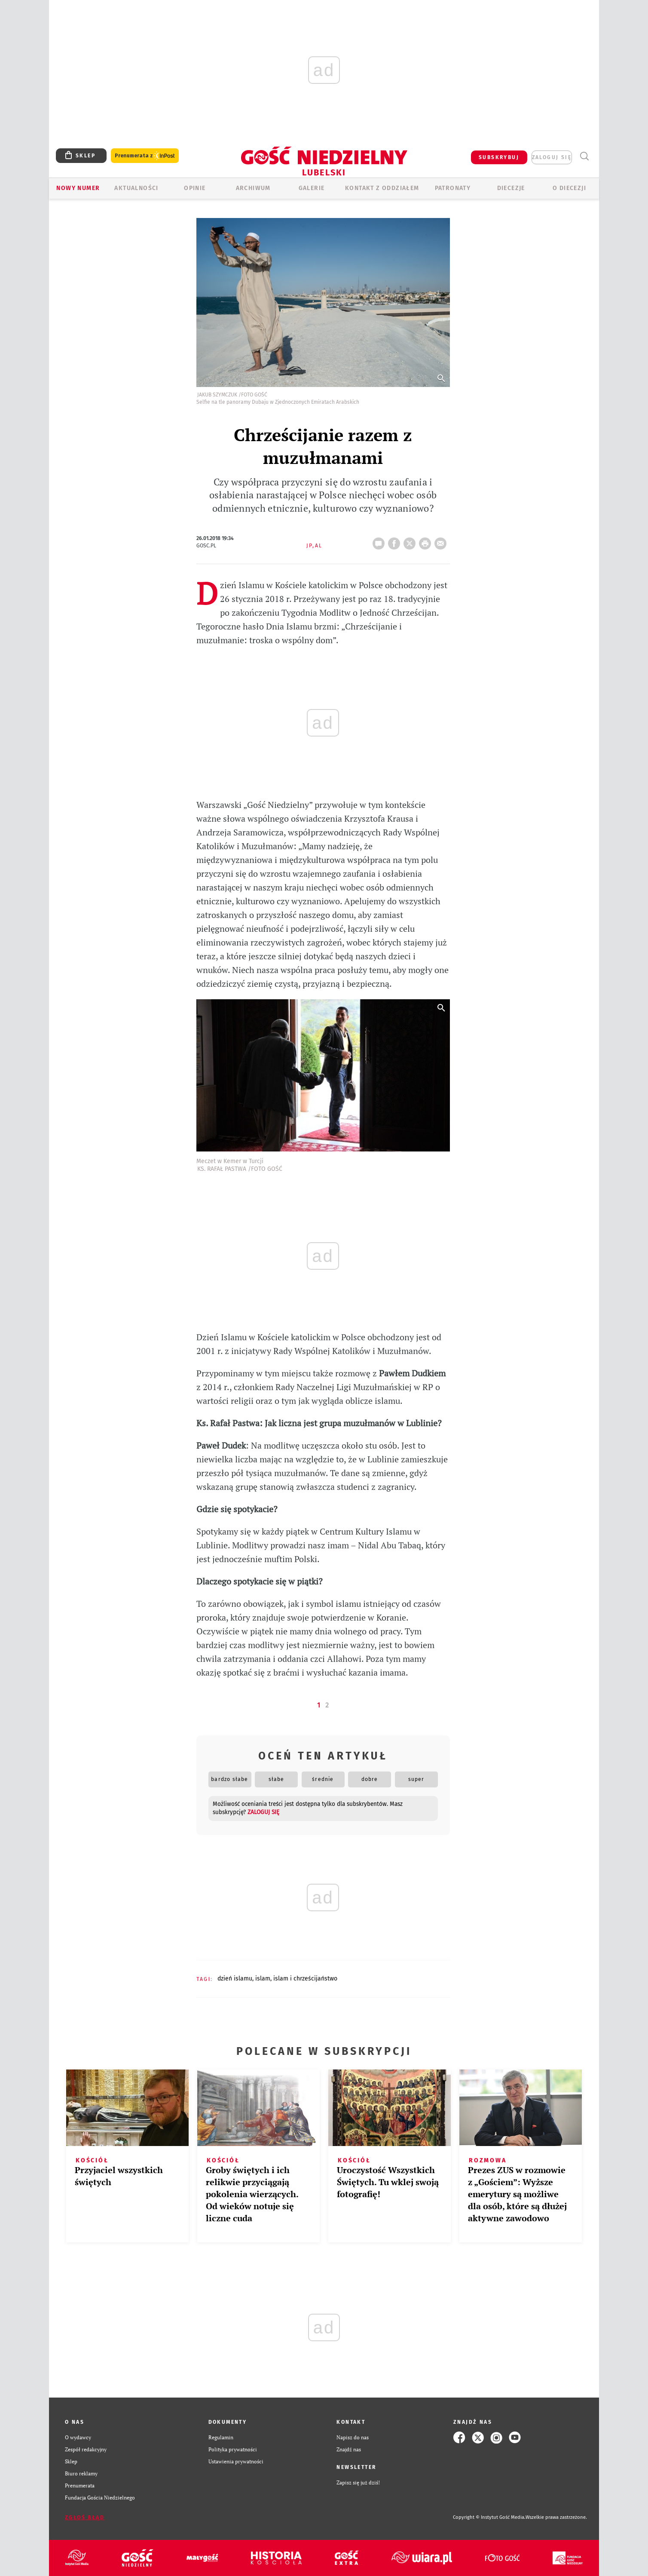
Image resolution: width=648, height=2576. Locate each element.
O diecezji (569, 188)
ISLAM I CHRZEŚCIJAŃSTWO (305, 1978)
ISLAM (262, 1978)
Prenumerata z (145, 156)
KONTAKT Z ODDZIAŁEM (382, 188)
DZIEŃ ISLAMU (234, 1978)
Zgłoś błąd (84, 2518)
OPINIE (194, 188)
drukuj (426, 541)
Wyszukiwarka (584, 156)
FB (395, 541)
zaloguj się (552, 157)
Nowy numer (78, 188)
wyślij (442, 541)
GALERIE (312, 188)
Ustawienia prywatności (235, 2461)
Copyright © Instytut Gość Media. (489, 2517)
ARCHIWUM (253, 188)
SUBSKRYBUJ (499, 157)
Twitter (411, 541)
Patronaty (453, 188)
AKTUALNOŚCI (136, 188)
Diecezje (511, 188)
